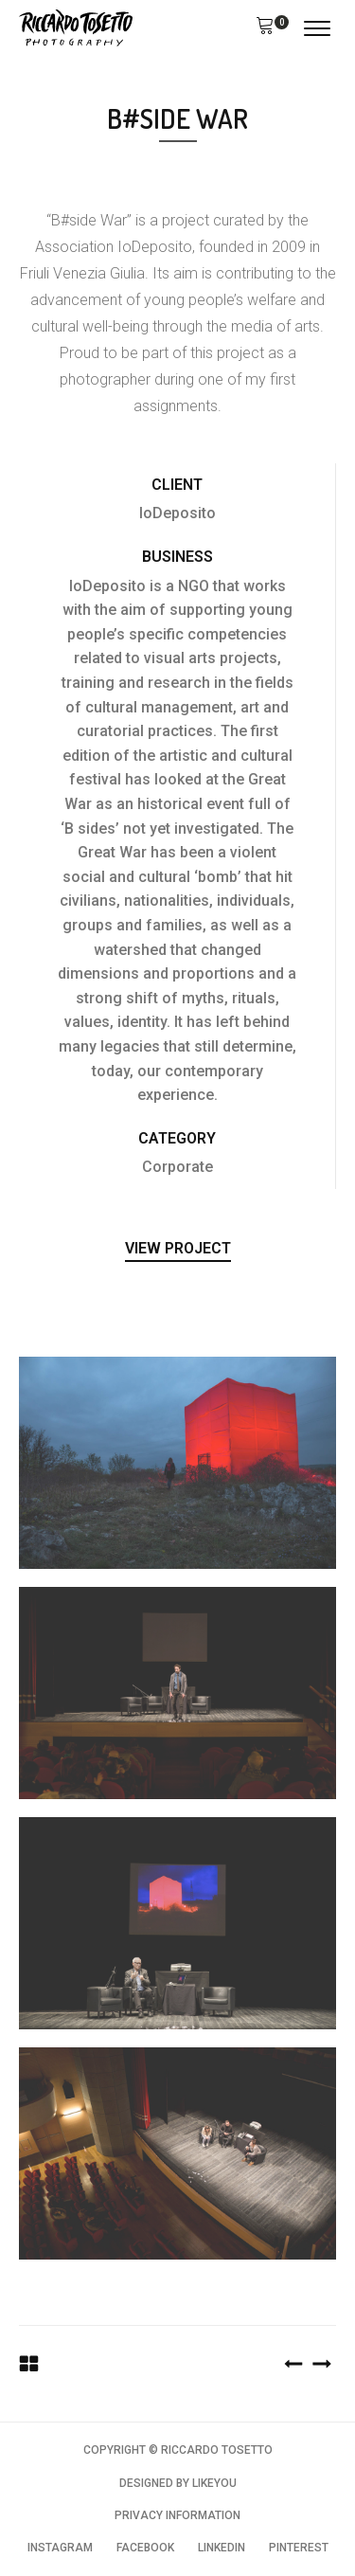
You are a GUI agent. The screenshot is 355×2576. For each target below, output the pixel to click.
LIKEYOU (214, 2483)
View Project (178, 1248)
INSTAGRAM (60, 2547)
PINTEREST (298, 2547)
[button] (265, 28)
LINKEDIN (221, 2547)
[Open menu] (317, 28)
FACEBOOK (145, 2547)
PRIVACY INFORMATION (177, 2515)
